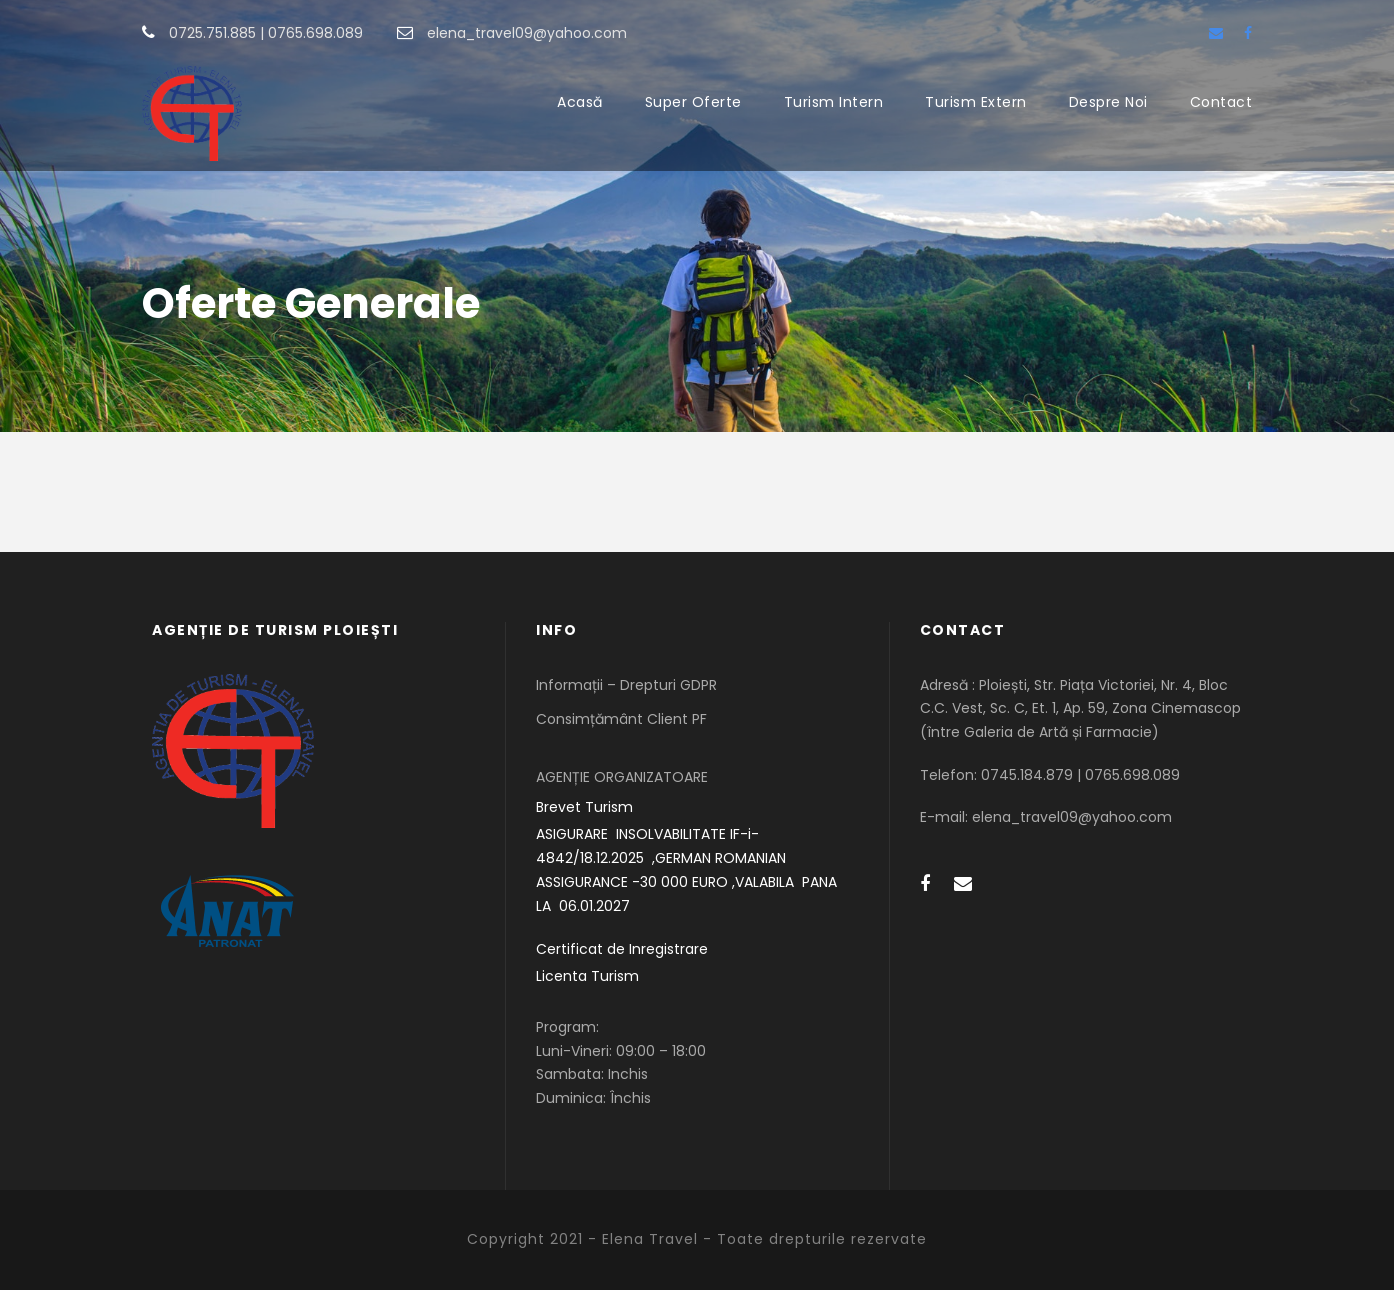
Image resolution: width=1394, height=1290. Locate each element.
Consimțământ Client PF (621, 719)
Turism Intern (834, 102)
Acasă (580, 102)
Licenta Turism (587, 976)
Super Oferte (693, 102)
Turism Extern (976, 102)
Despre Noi (1108, 102)
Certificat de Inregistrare (622, 949)
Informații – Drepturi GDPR (626, 685)
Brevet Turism (584, 807)
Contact (1221, 102)
